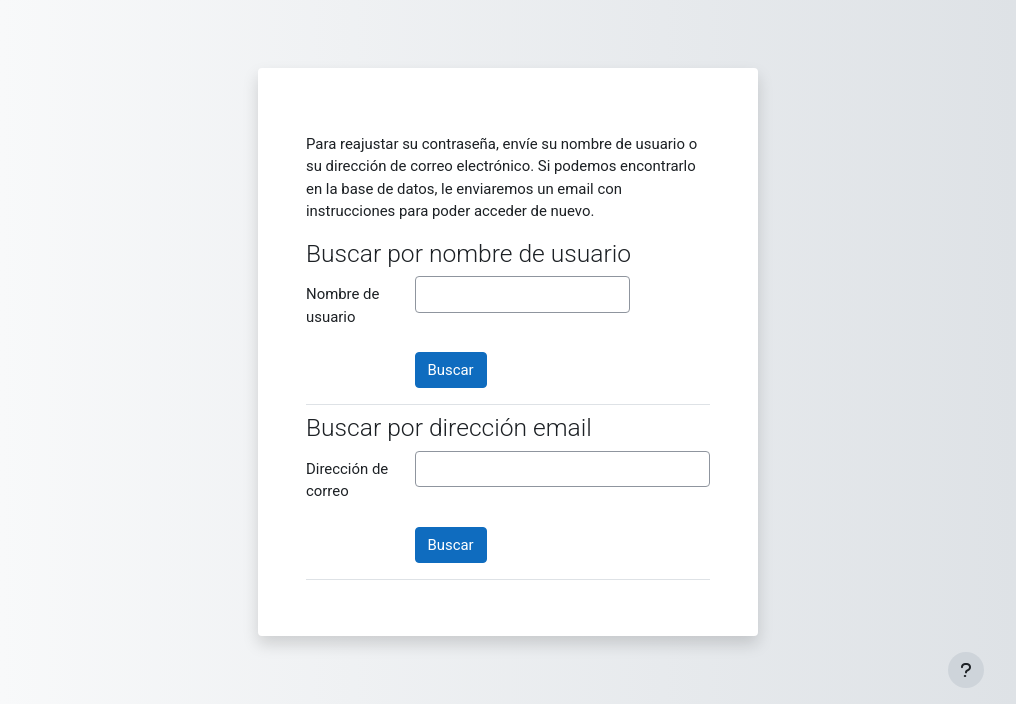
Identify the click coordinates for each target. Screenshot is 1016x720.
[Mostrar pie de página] (966, 670)
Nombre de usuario (342, 305)
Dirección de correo (347, 480)
